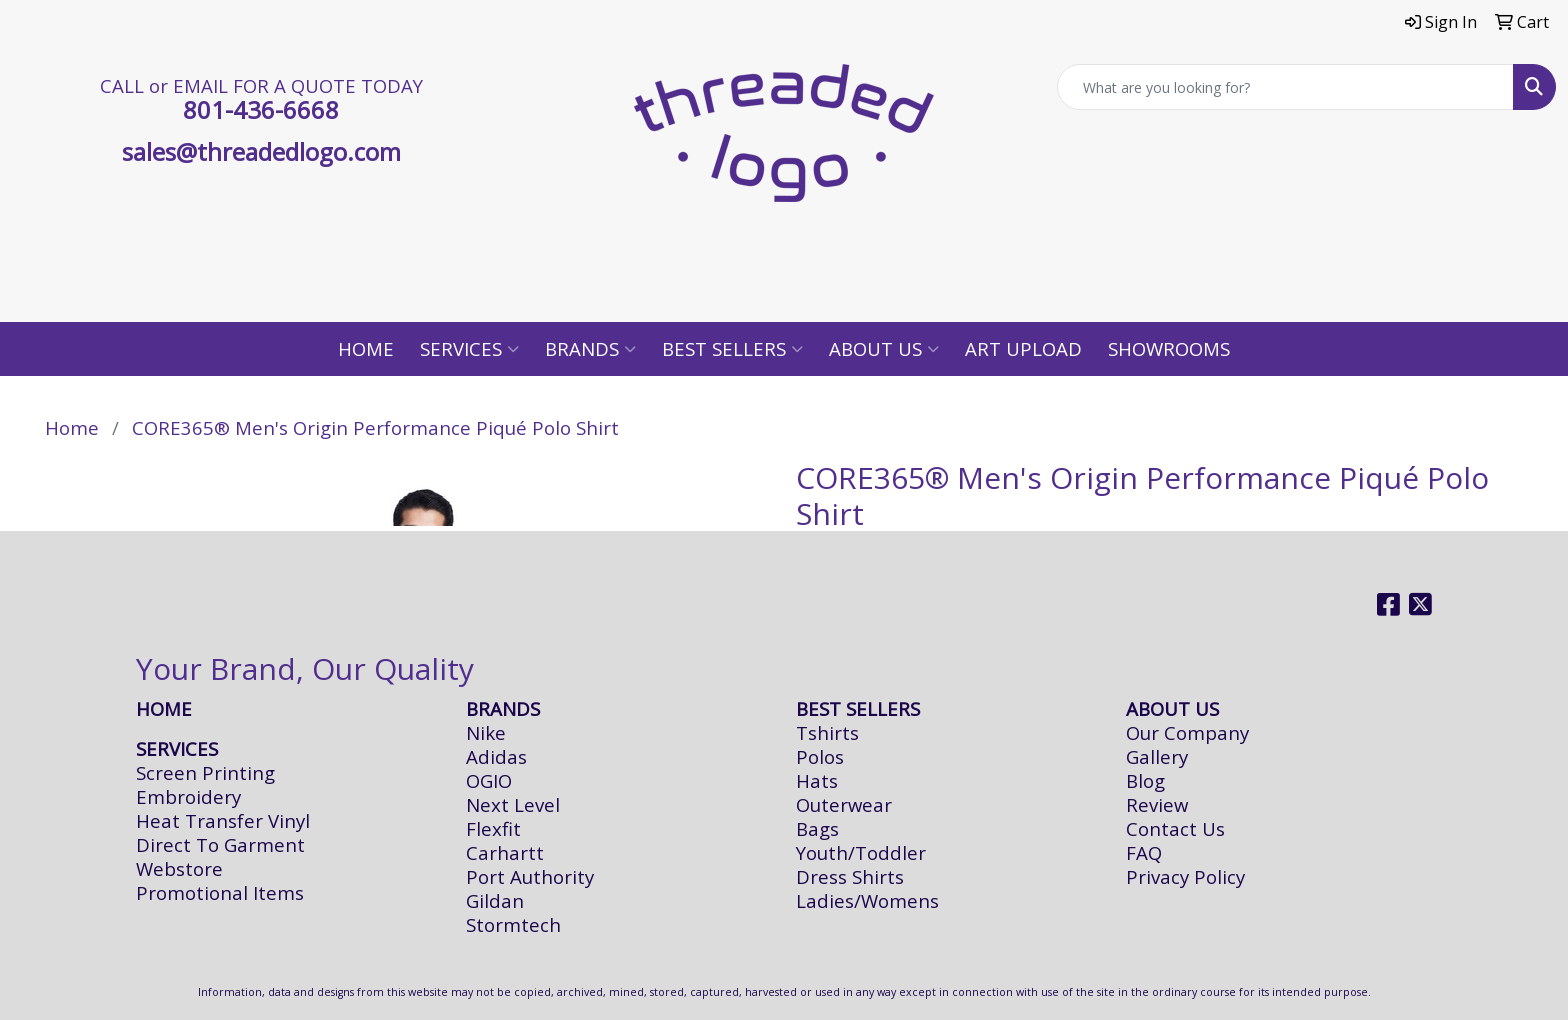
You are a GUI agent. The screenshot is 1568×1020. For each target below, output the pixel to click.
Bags (817, 828)
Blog (1145, 780)
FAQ (1144, 852)
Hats (817, 780)
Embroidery (188, 796)
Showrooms (1169, 348)
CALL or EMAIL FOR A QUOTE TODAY (261, 85)
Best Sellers (732, 348)
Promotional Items (220, 892)
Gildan (495, 900)
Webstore (179, 868)
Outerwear (844, 804)
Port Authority (530, 876)
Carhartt (505, 852)
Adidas (496, 756)
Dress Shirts (850, 876)
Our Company (1187, 732)
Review (1157, 804)
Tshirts (827, 732)
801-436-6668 (261, 109)
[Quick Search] (1285, 87)
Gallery (1157, 756)
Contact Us (1175, 828)
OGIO (489, 780)
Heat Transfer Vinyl (223, 820)
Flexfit (493, 828)
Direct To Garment (220, 844)
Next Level (513, 804)
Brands (590, 348)
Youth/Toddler (861, 852)
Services (469, 348)
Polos (820, 756)
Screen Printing (205, 772)
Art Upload (1023, 348)
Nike (486, 732)
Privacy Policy (1185, 876)
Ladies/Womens (867, 900)
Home (366, 348)
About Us (884, 348)
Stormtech (513, 924)
